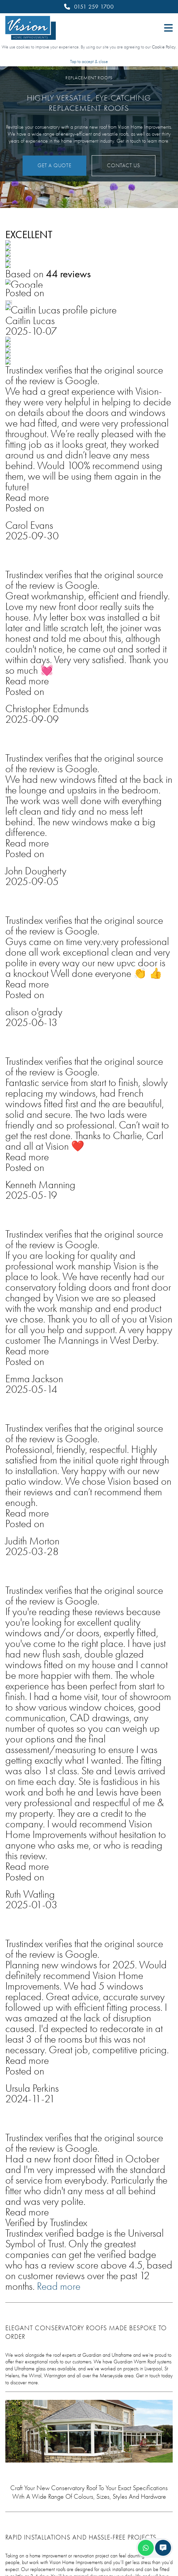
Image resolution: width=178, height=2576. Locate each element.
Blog (12, 2355)
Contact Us (123, 166)
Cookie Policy (164, 47)
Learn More (62, 1478)
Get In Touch (37, 904)
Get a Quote (54, 166)
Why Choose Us (27, 2343)
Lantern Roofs (25, 2449)
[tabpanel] (89, 1502)
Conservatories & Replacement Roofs (57, 2438)
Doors (14, 2426)
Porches (17, 2461)
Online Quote (25, 2367)
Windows (19, 2414)
